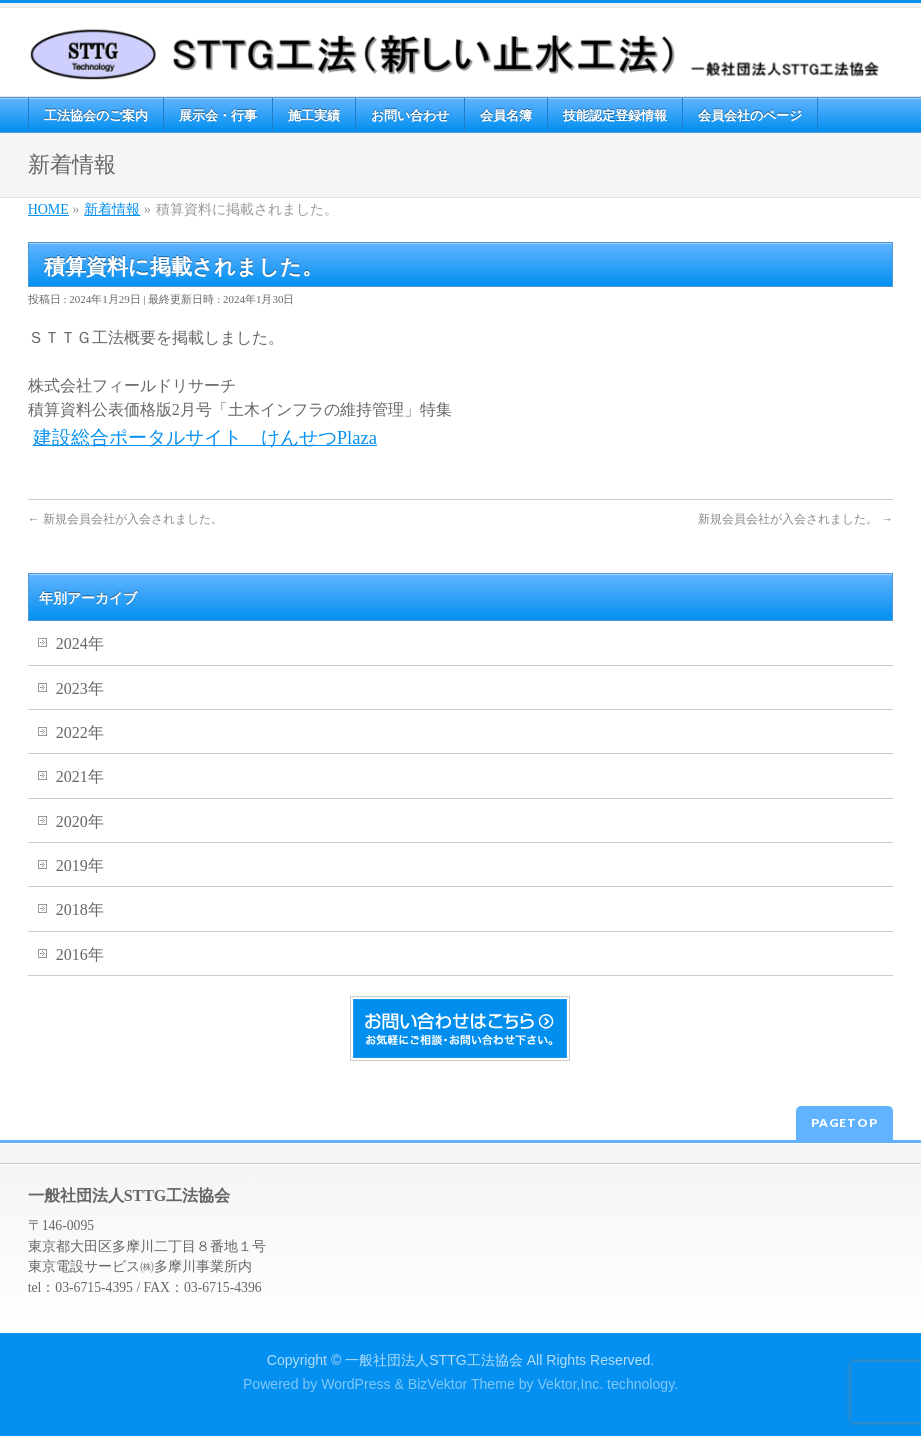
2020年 (80, 821)
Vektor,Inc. (570, 1384)
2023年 (80, 688)
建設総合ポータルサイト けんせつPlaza (205, 437)
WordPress (355, 1384)
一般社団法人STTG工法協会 (434, 1360)
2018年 (80, 909)
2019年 (80, 865)
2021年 (80, 776)
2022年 (80, 732)
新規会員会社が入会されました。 (125, 519)
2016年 (80, 954)
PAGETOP (844, 1122)
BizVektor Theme (461, 1384)
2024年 (80, 643)
